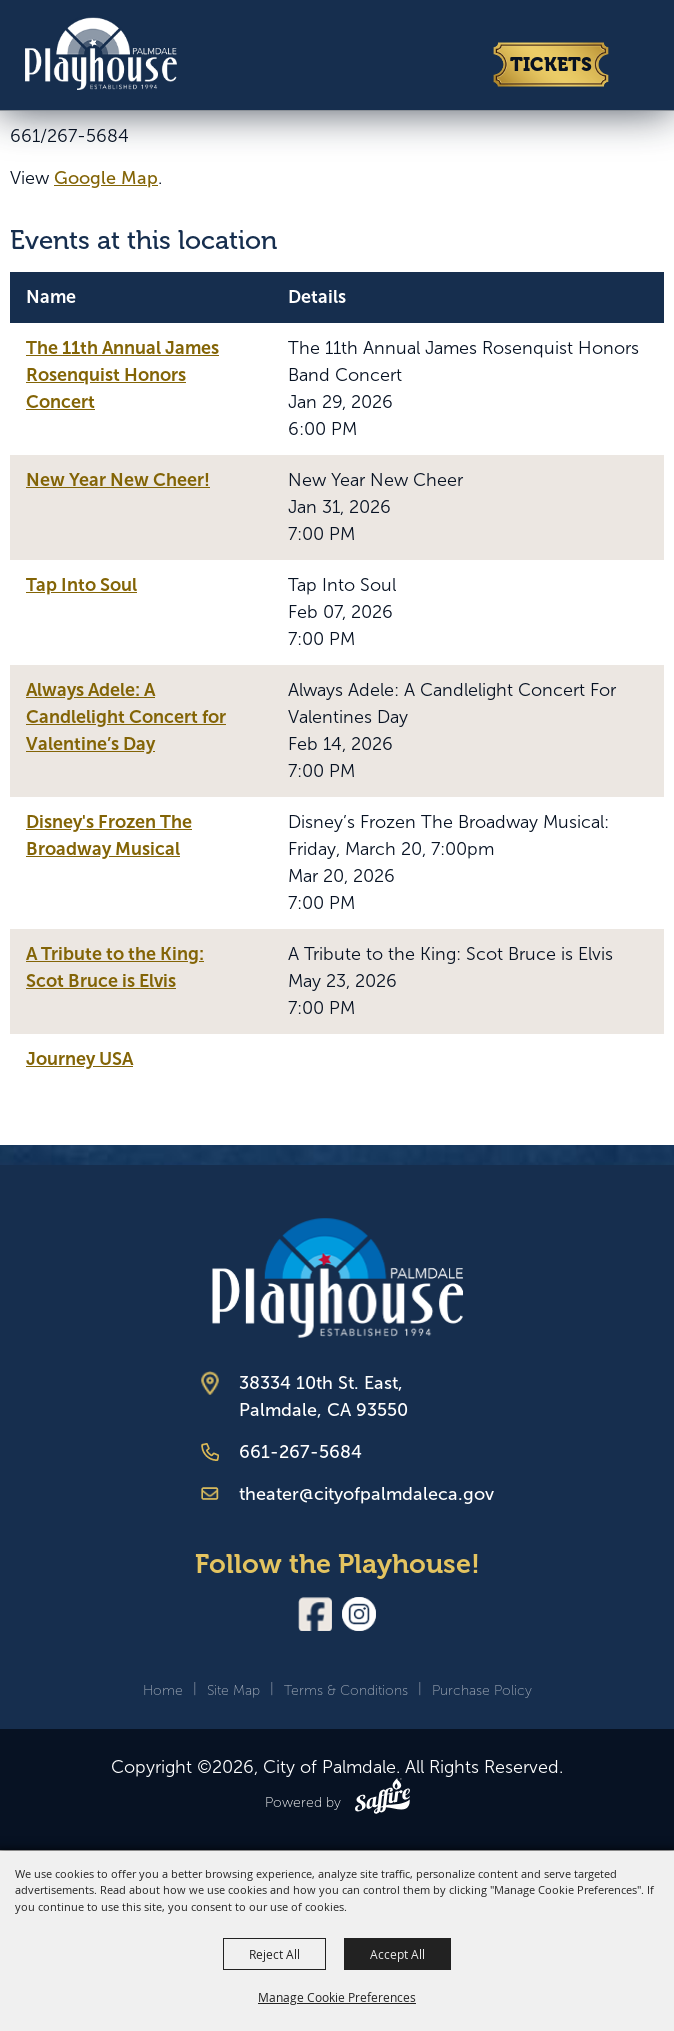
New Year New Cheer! (118, 480)
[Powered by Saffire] (382, 1800)
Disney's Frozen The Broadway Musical (109, 835)
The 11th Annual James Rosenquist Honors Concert (122, 375)
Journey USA (79, 1059)
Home (163, 1690)
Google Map (106, 178)
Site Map (233, 1690)
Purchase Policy (482, 1690)
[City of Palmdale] (100, 52)
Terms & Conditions (346, 1690)
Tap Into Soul (81, 585)
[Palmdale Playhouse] (337, 1277)
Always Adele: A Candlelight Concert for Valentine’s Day (126, 717)
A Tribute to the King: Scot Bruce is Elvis (115, 967)
